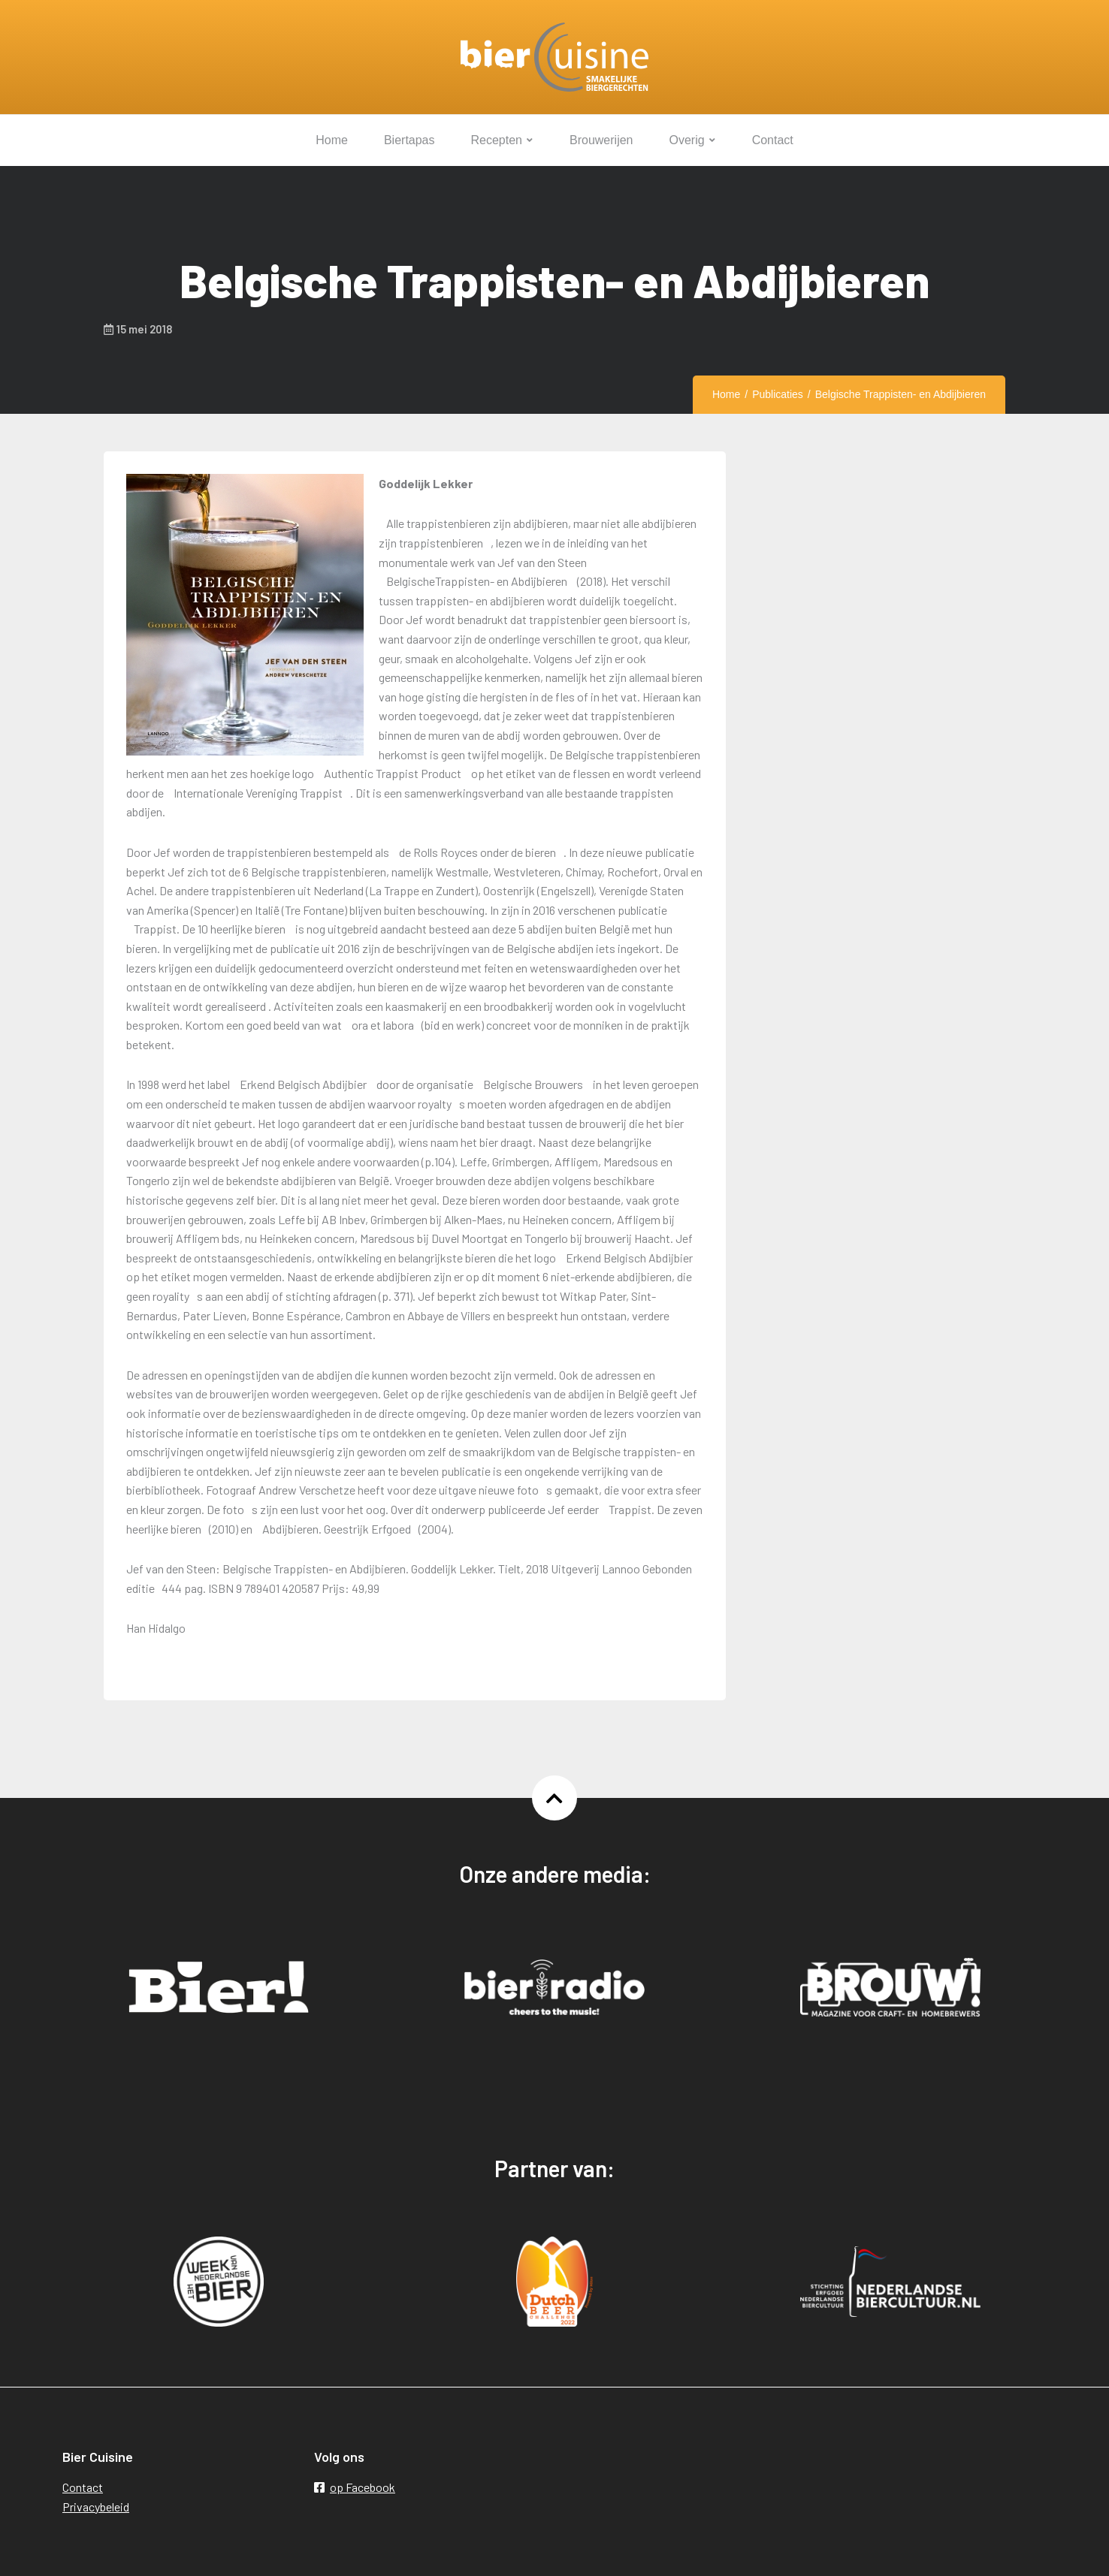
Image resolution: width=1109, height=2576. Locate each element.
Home (726, 394)
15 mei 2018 (138, 329)
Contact (82, 2487)
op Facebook (354, 2487)
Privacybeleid (95, 2506)
